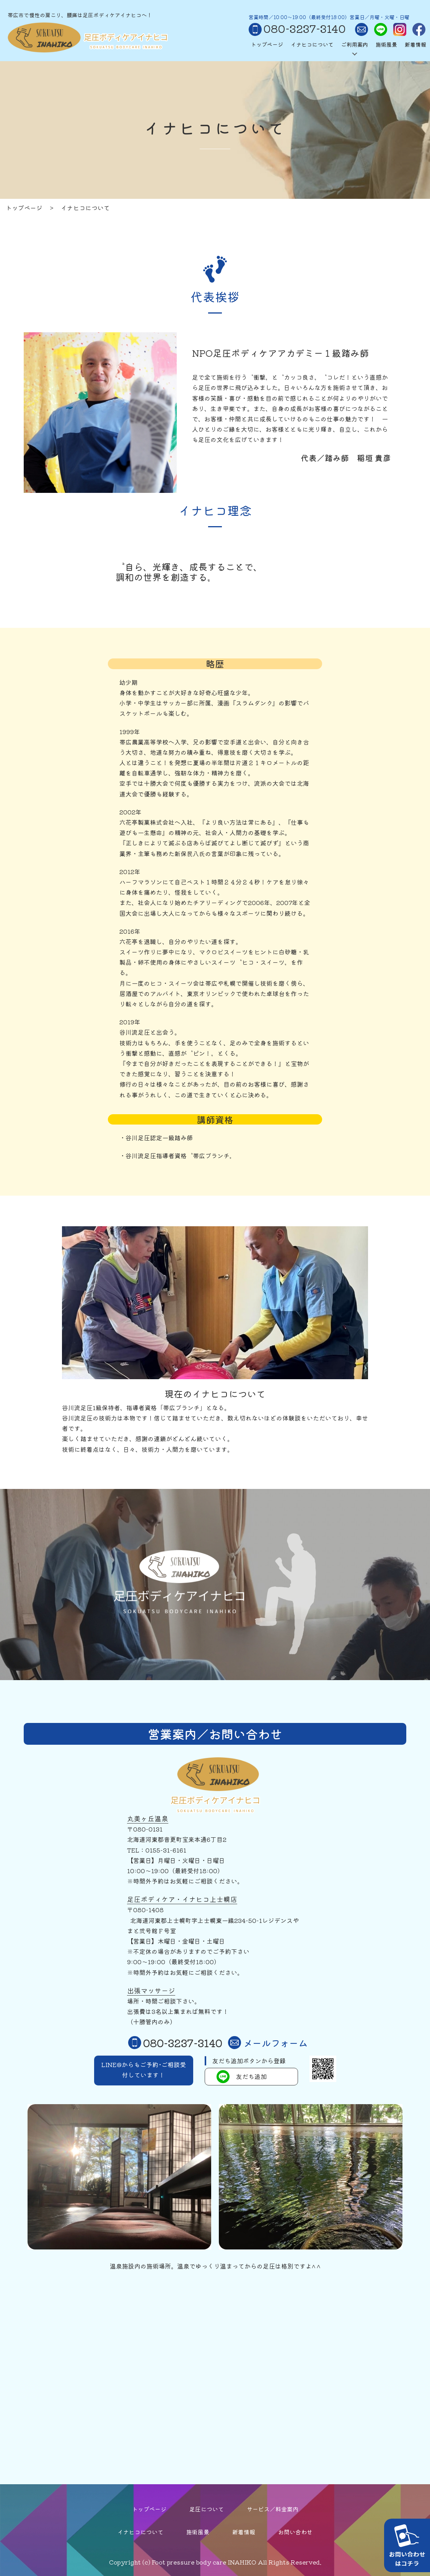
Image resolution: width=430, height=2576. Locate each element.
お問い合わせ (295, 2532)
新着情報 (415, 44)
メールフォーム (268, 2042)
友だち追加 (242, 2076)
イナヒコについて (312, 44)
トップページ (267, 44)
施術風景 (386, 44)
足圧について (206, 2509)
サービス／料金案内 (272, 2509)
